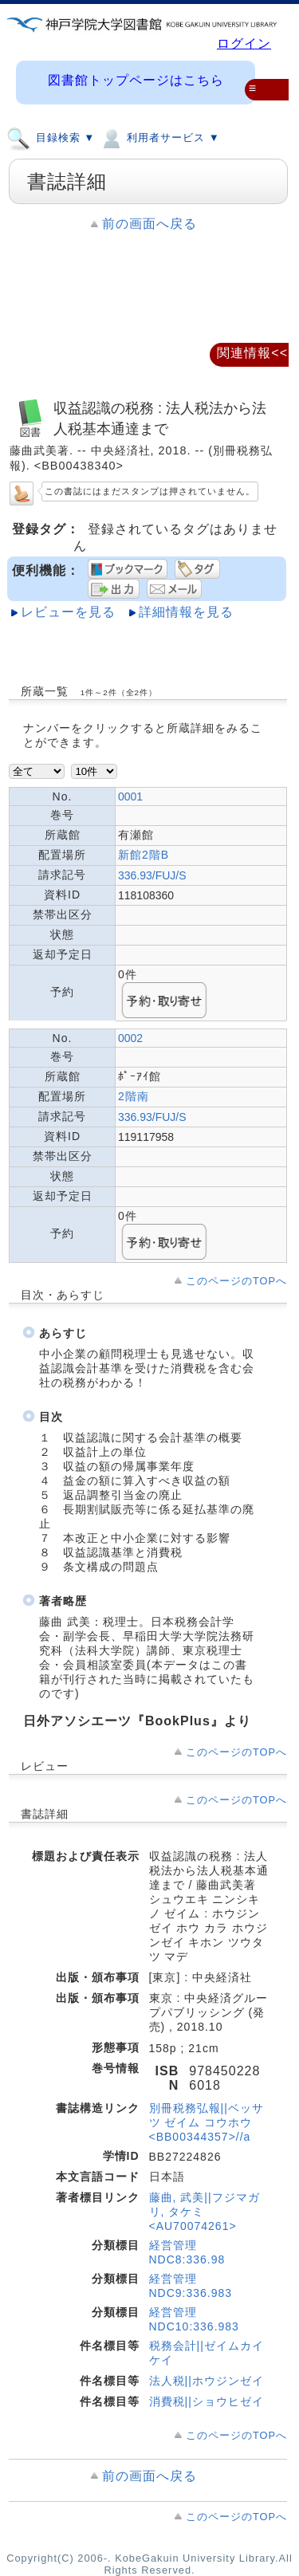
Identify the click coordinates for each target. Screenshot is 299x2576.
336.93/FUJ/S (152, 875)
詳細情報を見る (186, 612)
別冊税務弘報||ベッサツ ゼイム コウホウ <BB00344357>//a (206, 2122)
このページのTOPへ (236, 1281)
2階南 (133, 1096)
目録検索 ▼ (50, 137)
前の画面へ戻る (149, 223)
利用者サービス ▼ (159, 137)
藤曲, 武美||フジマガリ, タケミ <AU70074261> (204, 2211)
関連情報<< (252, 353)
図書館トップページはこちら (136, 80)
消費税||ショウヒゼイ (206, 2401)
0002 (130, 1038)
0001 (130, 796)
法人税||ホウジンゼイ (206, 2380)
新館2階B (143, 854)
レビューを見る (68, 612)
